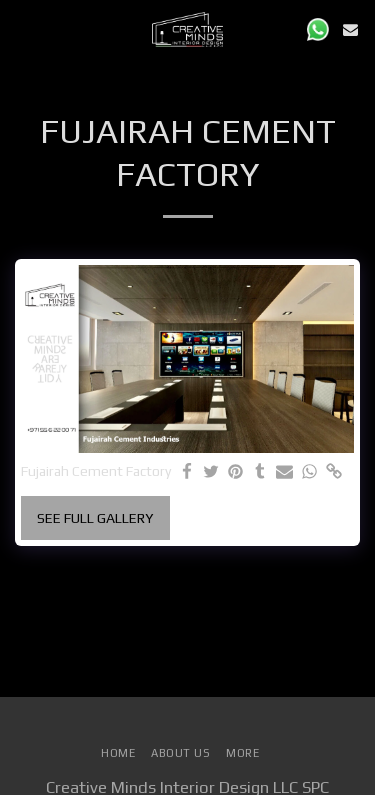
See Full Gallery (95, 518)
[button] (22, 28)
